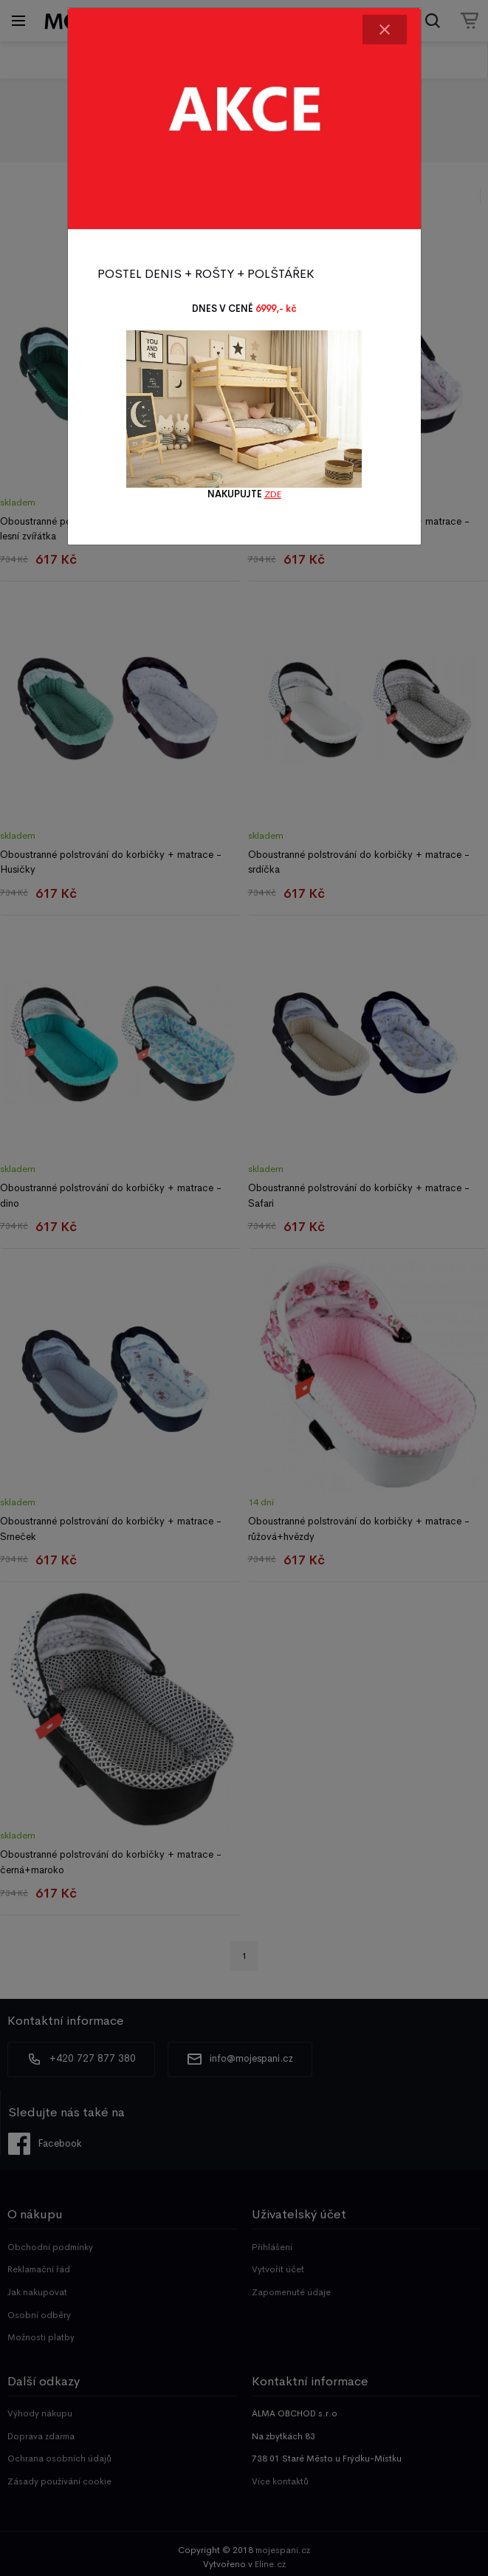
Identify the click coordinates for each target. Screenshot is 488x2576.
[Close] (384, 29)
